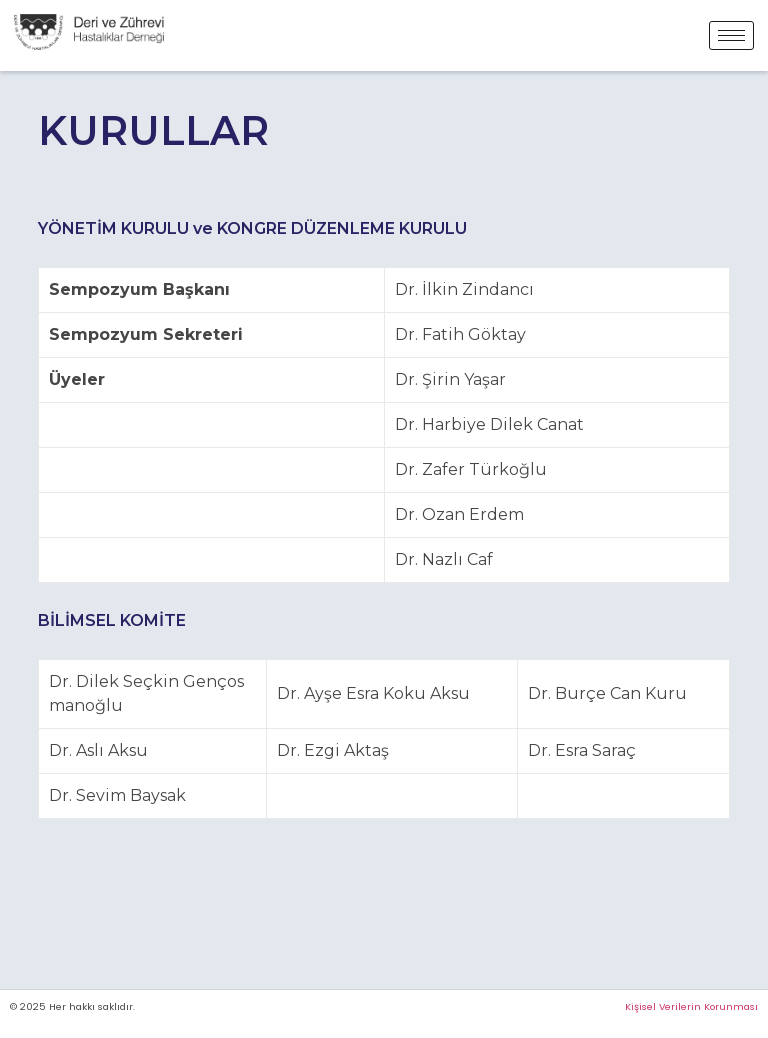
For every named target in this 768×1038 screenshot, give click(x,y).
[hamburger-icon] (731, 35)
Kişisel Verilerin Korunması (691, 1006)
